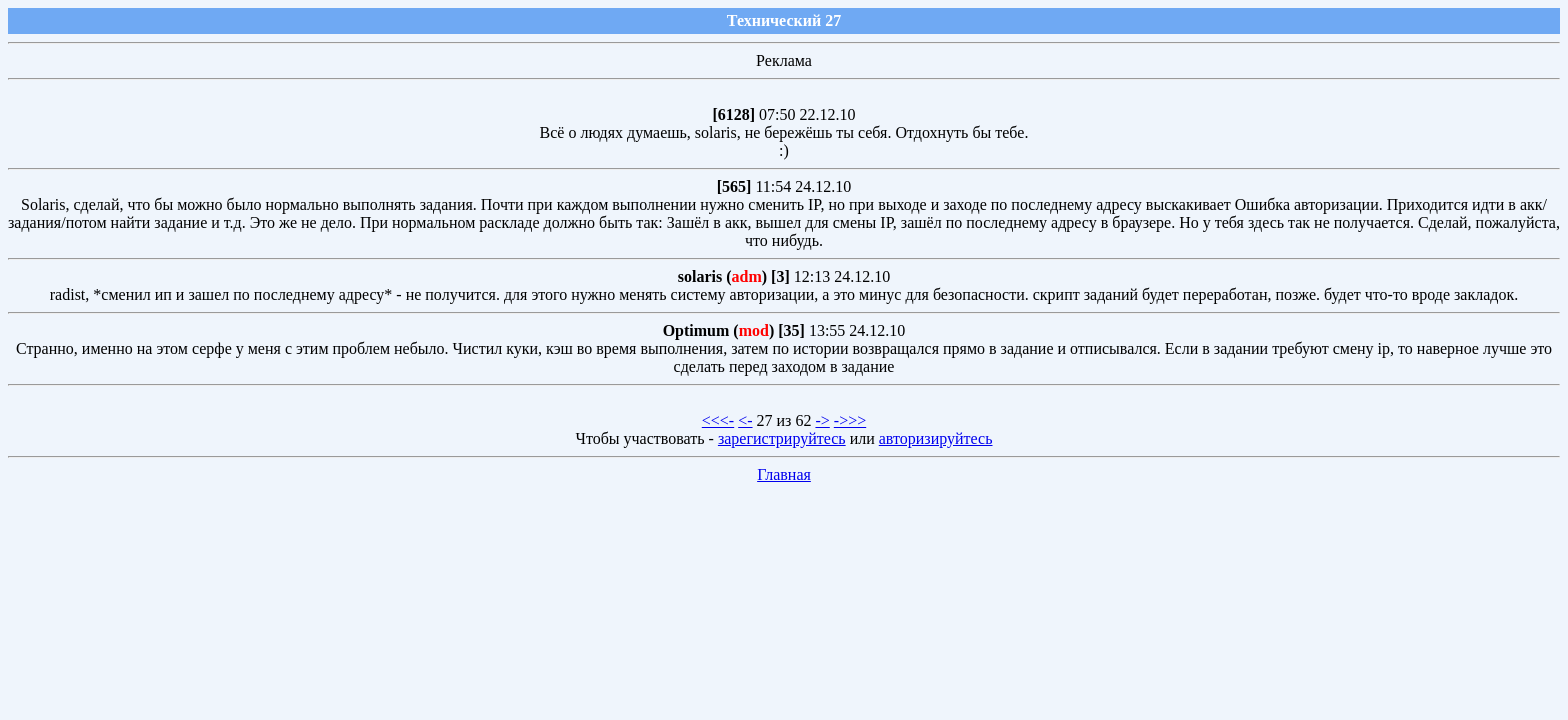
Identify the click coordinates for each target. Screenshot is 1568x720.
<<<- (718, 420)
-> (822, 420)
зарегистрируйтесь (782, 438)
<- (745, 420)
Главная (784, 474)
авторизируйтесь (936, 438)
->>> (850, 420)
